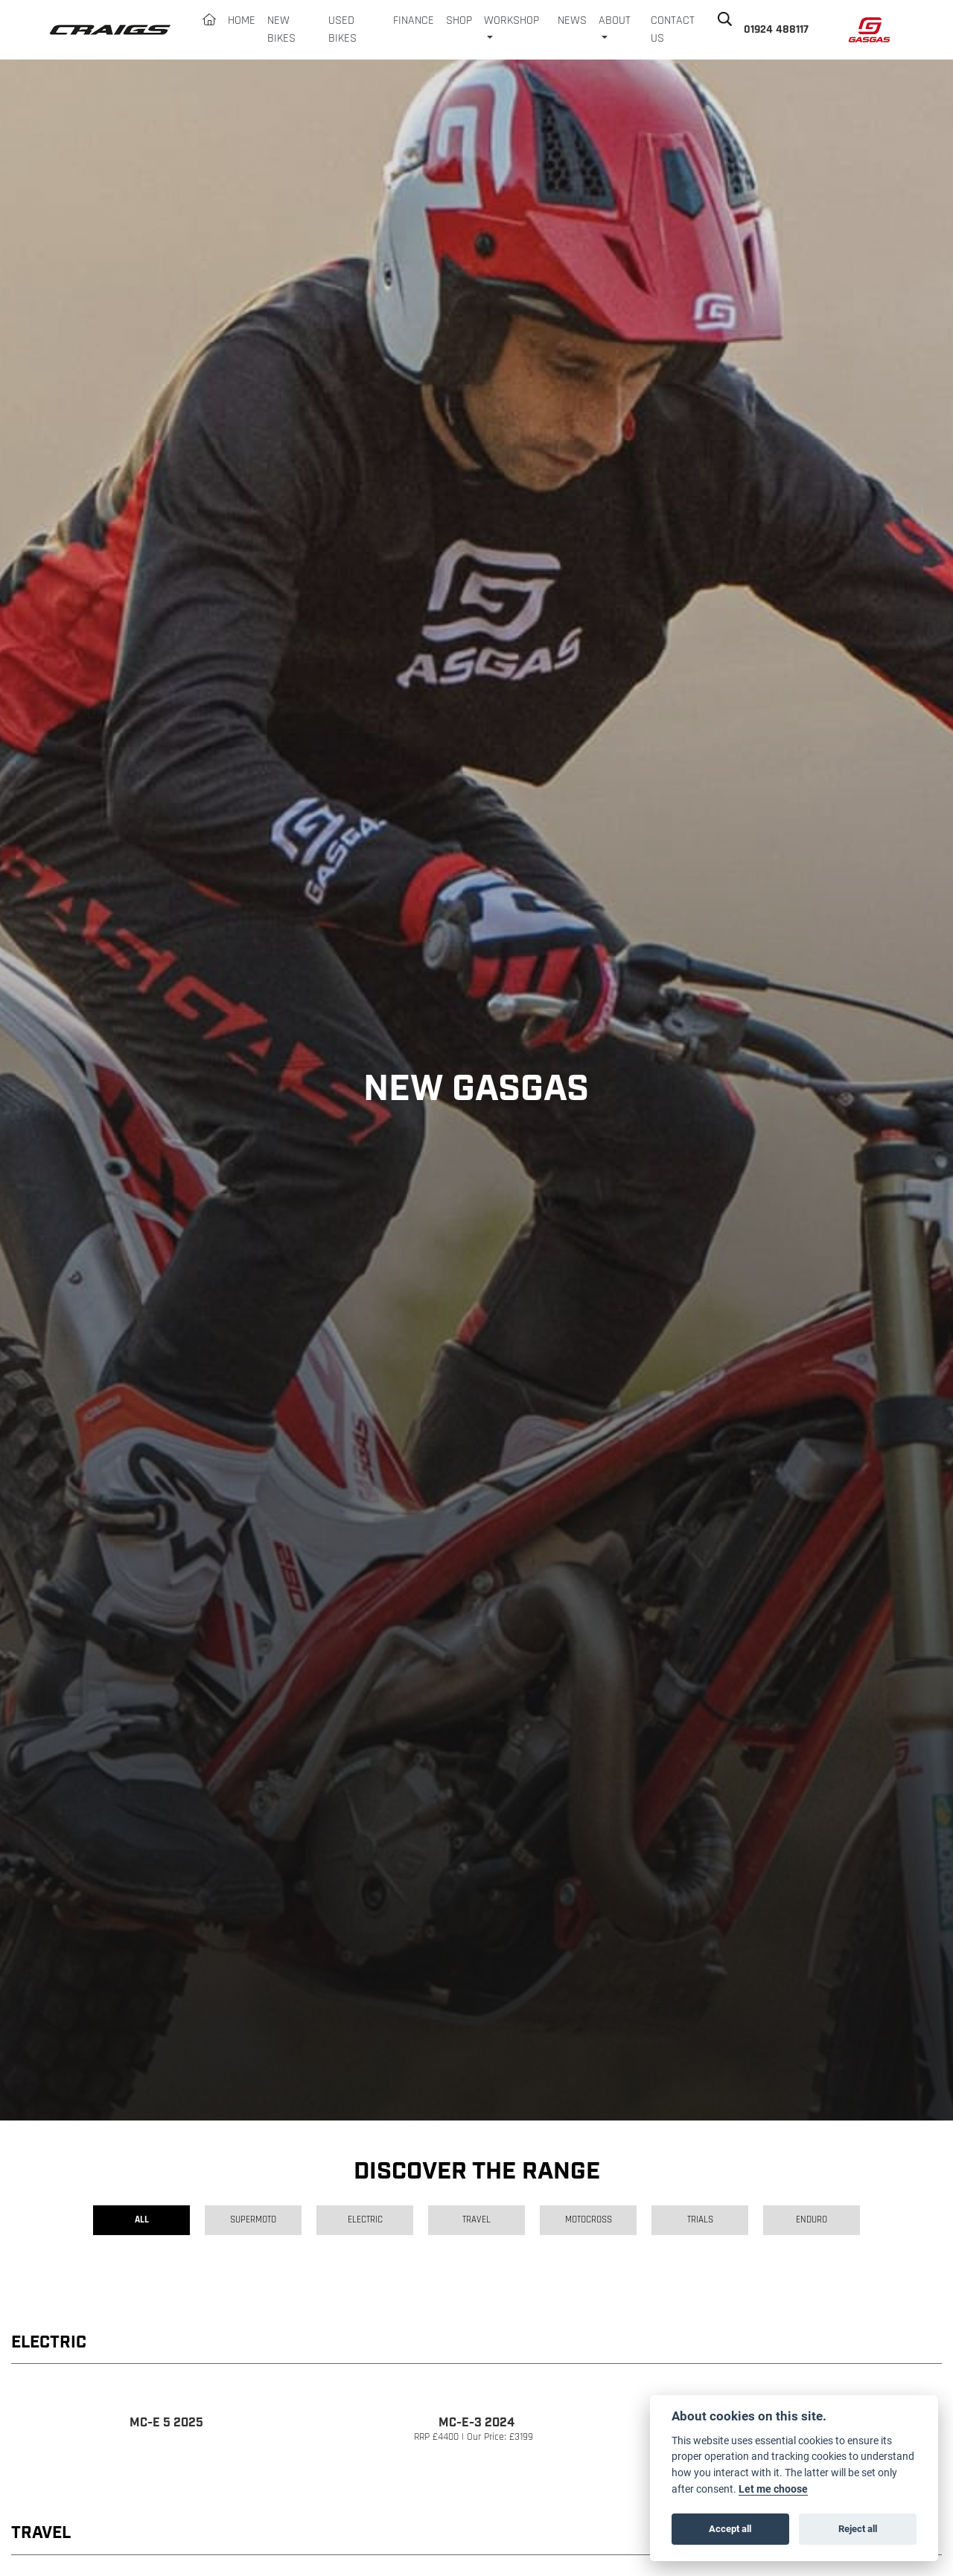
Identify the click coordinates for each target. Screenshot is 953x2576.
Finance (413, 21)
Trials (700, 2220)
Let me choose (773, 2489)
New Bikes (281, 30)
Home (241, 21)
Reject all (857, 2528)
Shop (459, 21)
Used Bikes (342, 30)
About (615, 21)
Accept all (730, 2528)
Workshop (511, 21)
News (572, 21)
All (142, 2220)
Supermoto (253, 2220)
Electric (365, 2220)
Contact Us (673, 30)
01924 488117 (776, 30)
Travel (476, 2220)
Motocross (588, 2220)
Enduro (811, 2220)
